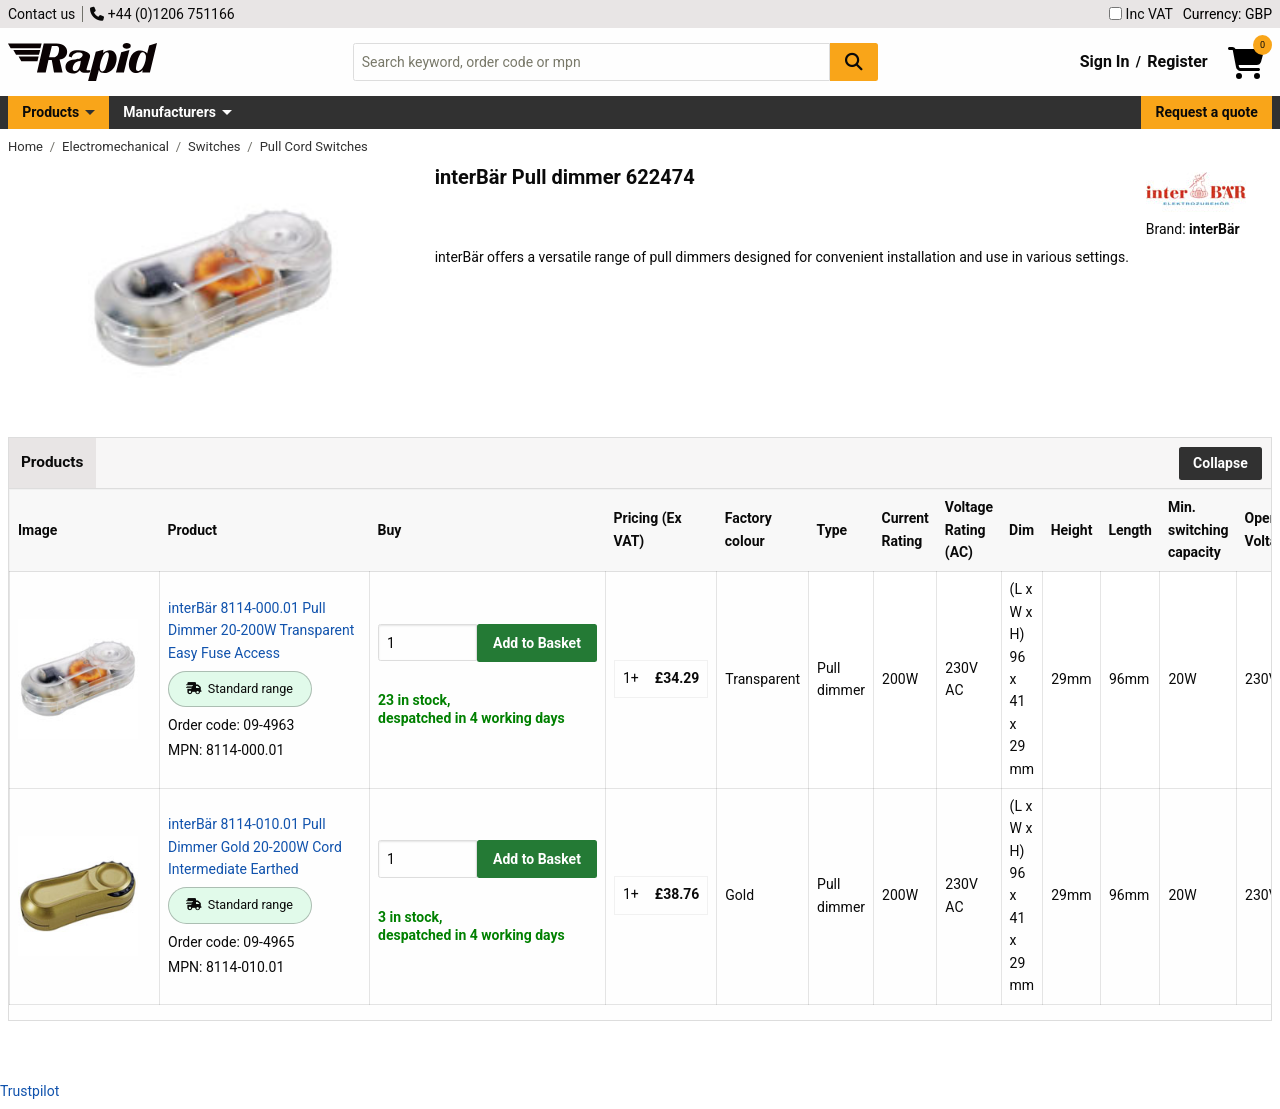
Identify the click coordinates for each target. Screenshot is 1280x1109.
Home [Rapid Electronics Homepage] (27, 146)
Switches (216, 146)
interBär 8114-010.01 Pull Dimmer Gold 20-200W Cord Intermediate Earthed (255, 846)
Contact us (41, 14)
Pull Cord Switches (314, 146)
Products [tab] (52, 462)
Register (1177, 61)
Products (50, 112)
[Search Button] (854, 61)
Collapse (1220, 463)
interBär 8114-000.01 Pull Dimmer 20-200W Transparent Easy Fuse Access (261, 630)
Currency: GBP (1227, 14)
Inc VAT (1141, 14)
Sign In (1105, 61)
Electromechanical (117, 146)
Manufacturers (169, 112)
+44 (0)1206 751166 (162, 14)
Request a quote (1207, 112)
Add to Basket (537, 643)
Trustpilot (29, 1091)
